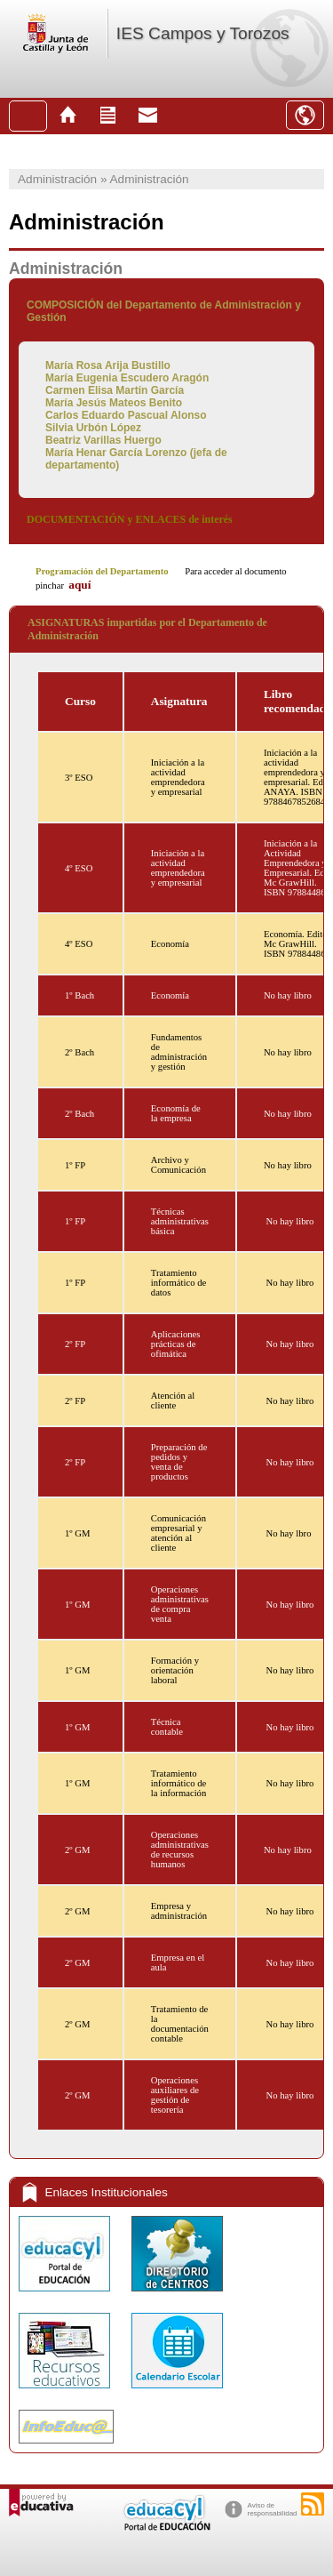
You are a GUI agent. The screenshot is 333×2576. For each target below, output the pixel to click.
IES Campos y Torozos (202, 33)
